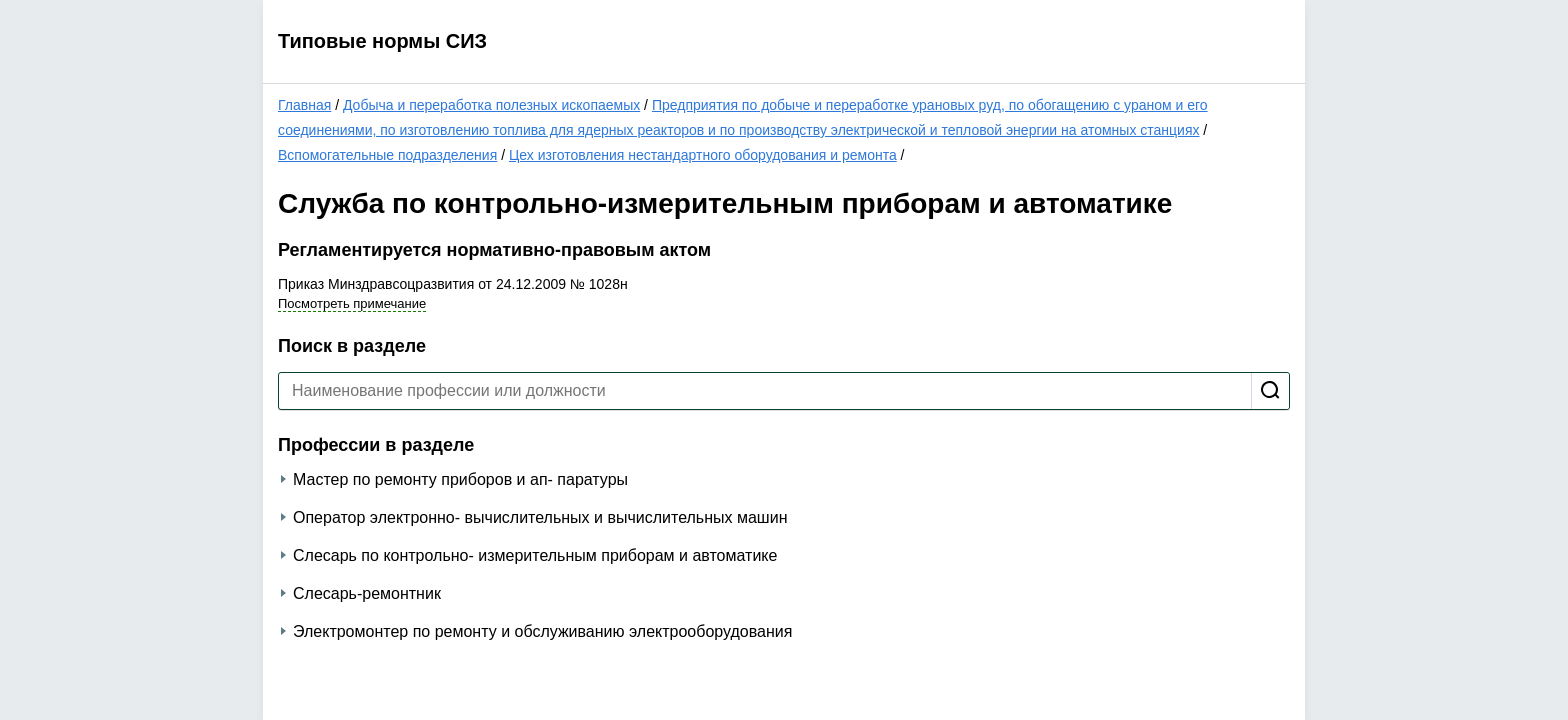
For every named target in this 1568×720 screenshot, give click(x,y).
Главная (304, 105)
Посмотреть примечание (352, 303)
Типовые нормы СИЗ (382, 41)
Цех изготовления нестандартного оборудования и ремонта (703, 155)
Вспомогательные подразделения (387, 155)
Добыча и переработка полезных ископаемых (491, 105)
